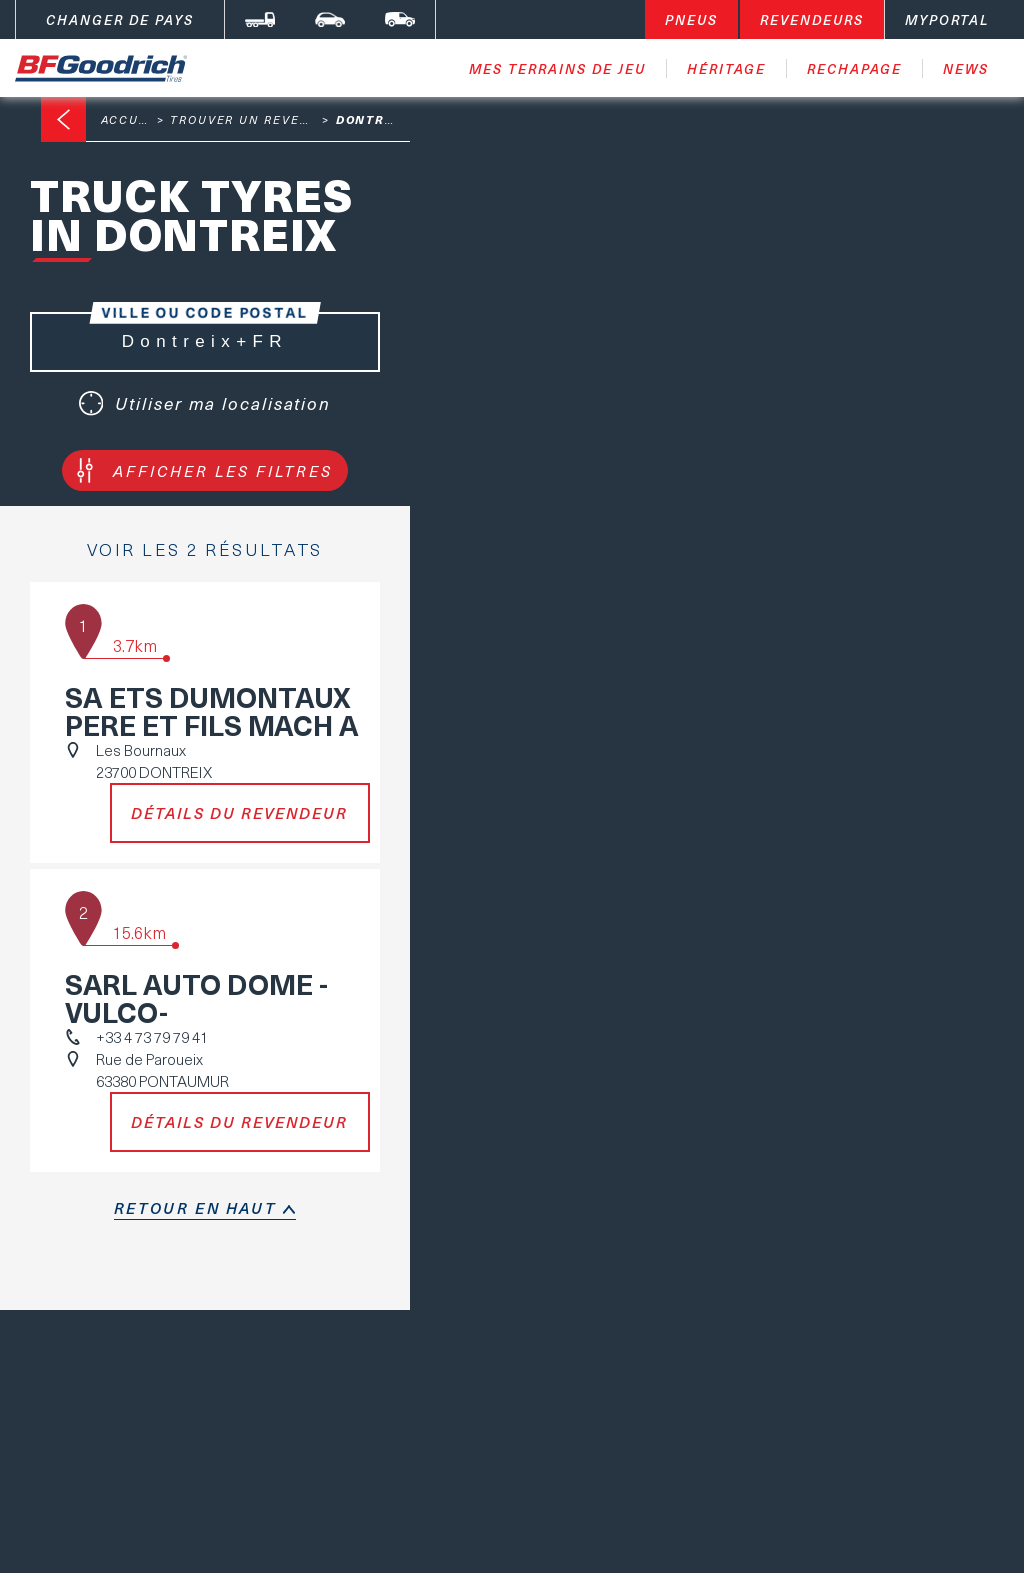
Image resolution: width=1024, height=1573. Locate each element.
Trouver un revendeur (258, 119)
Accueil (130, 119)
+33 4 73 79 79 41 (152, 1037)
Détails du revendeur (239, 813)
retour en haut (195, 1208)
